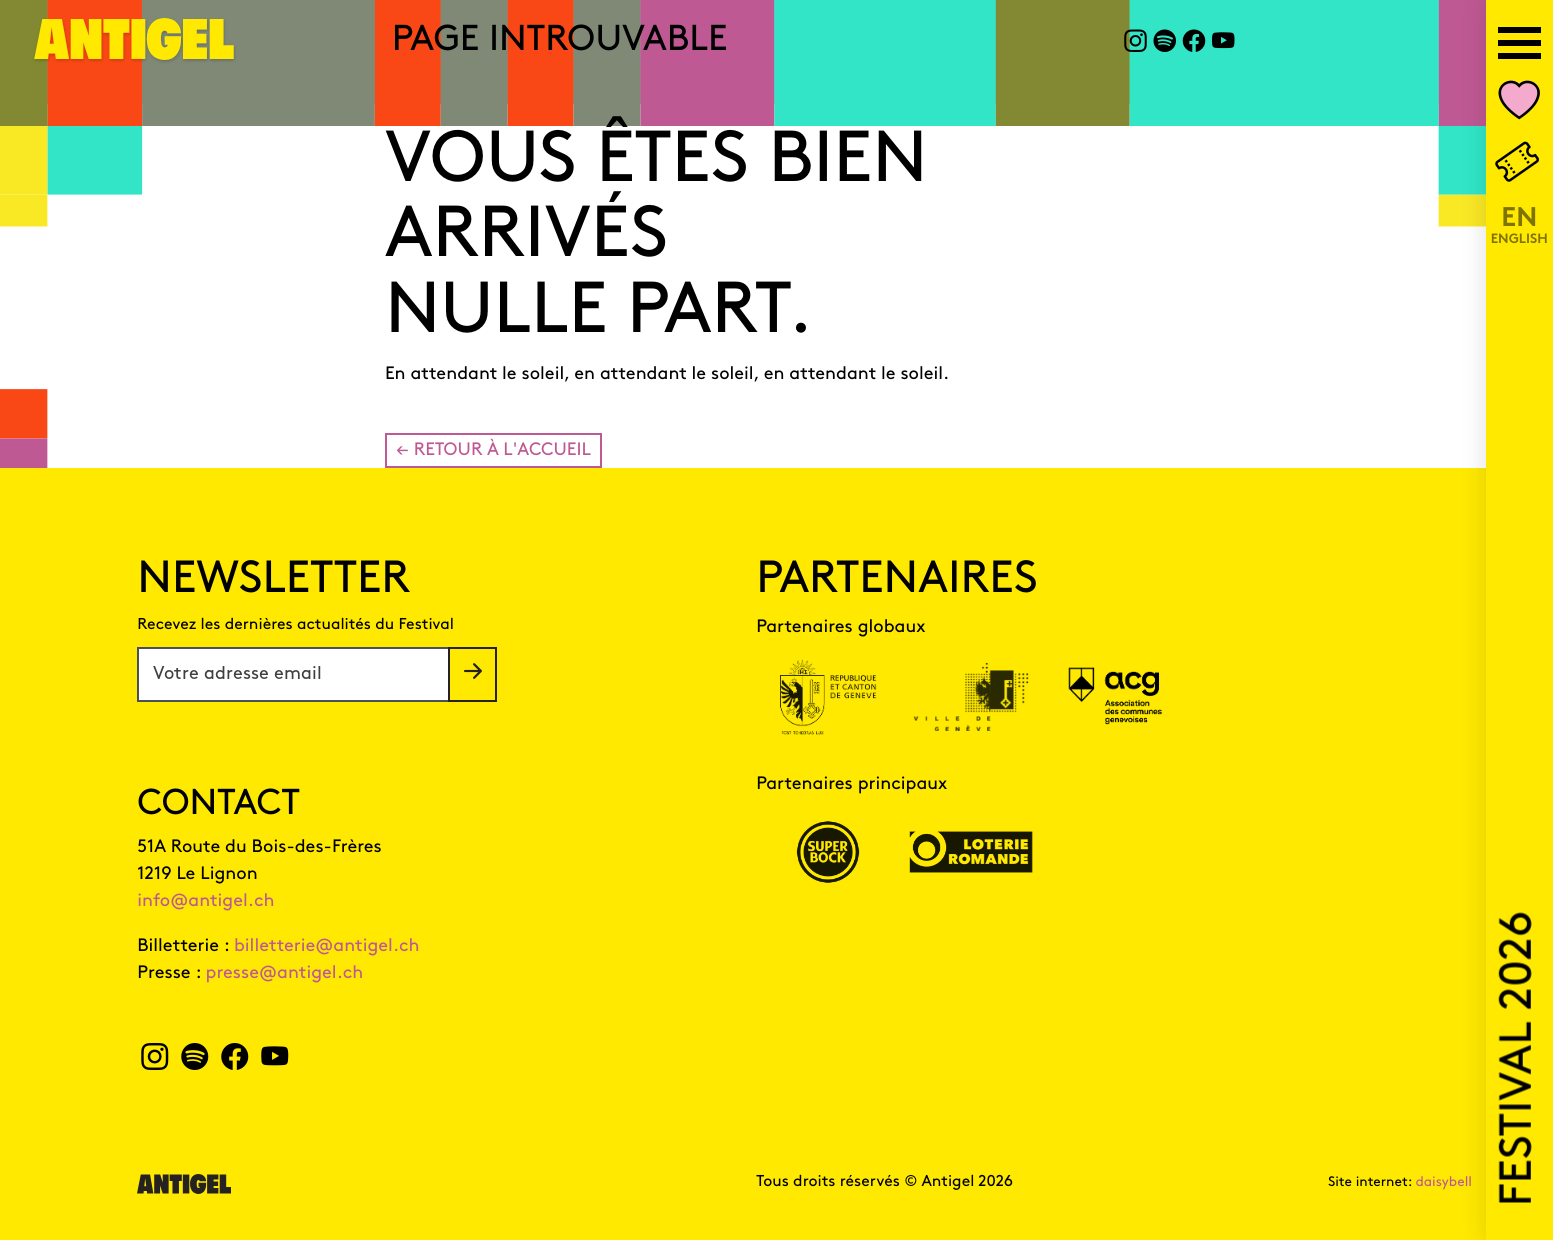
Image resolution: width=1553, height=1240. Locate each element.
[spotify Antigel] (1164, 44)
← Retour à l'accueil (493, 450)
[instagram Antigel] (1135, 44)
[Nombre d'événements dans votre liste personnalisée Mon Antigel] (1519, 104)
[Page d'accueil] (135, 51)
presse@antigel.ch (285, 973)
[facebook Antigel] (1193, 44)
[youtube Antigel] (1223, 44)
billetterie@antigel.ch (327, 946)
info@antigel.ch (205, 901)
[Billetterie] (1519, 164)
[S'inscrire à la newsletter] (472, 674)
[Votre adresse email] (293, 674)
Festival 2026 (1519, 1059)
